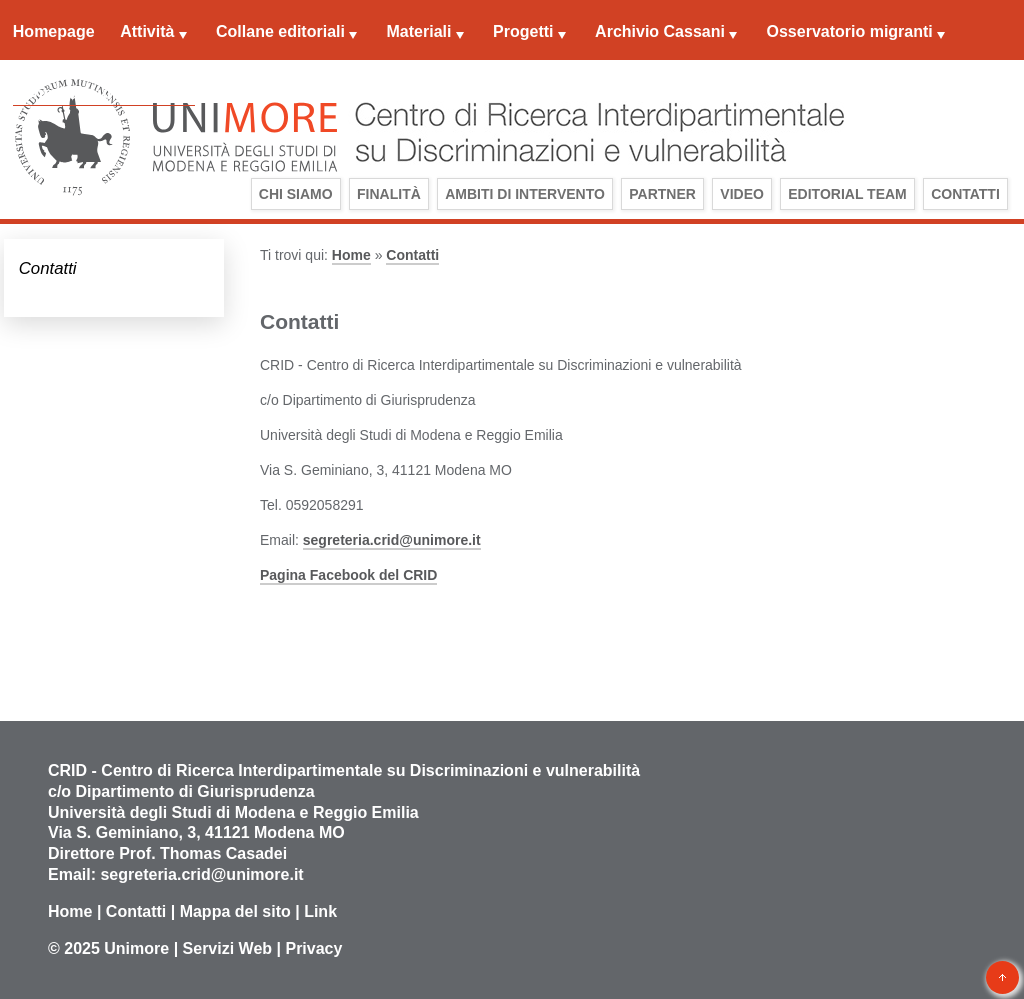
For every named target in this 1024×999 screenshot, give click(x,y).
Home (351, 255)
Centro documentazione (104, 93)
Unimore (136, 948)
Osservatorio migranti (850, 31)
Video (742, 194)
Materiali (419, 31)
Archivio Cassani (660, 31)
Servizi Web (228, 948)
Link (320, 911)
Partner (662, 194)
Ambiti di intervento (525, 194)
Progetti (523, 31)
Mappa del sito (235, 911)
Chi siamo (296, 194)
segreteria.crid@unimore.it (392, 540)
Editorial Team (847, 194)
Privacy (313, 948)
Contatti (965, 194)
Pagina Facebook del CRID (348, 575)
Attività (147, 31)
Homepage (54, 31)
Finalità (389, 194)
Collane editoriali (280, 31)
